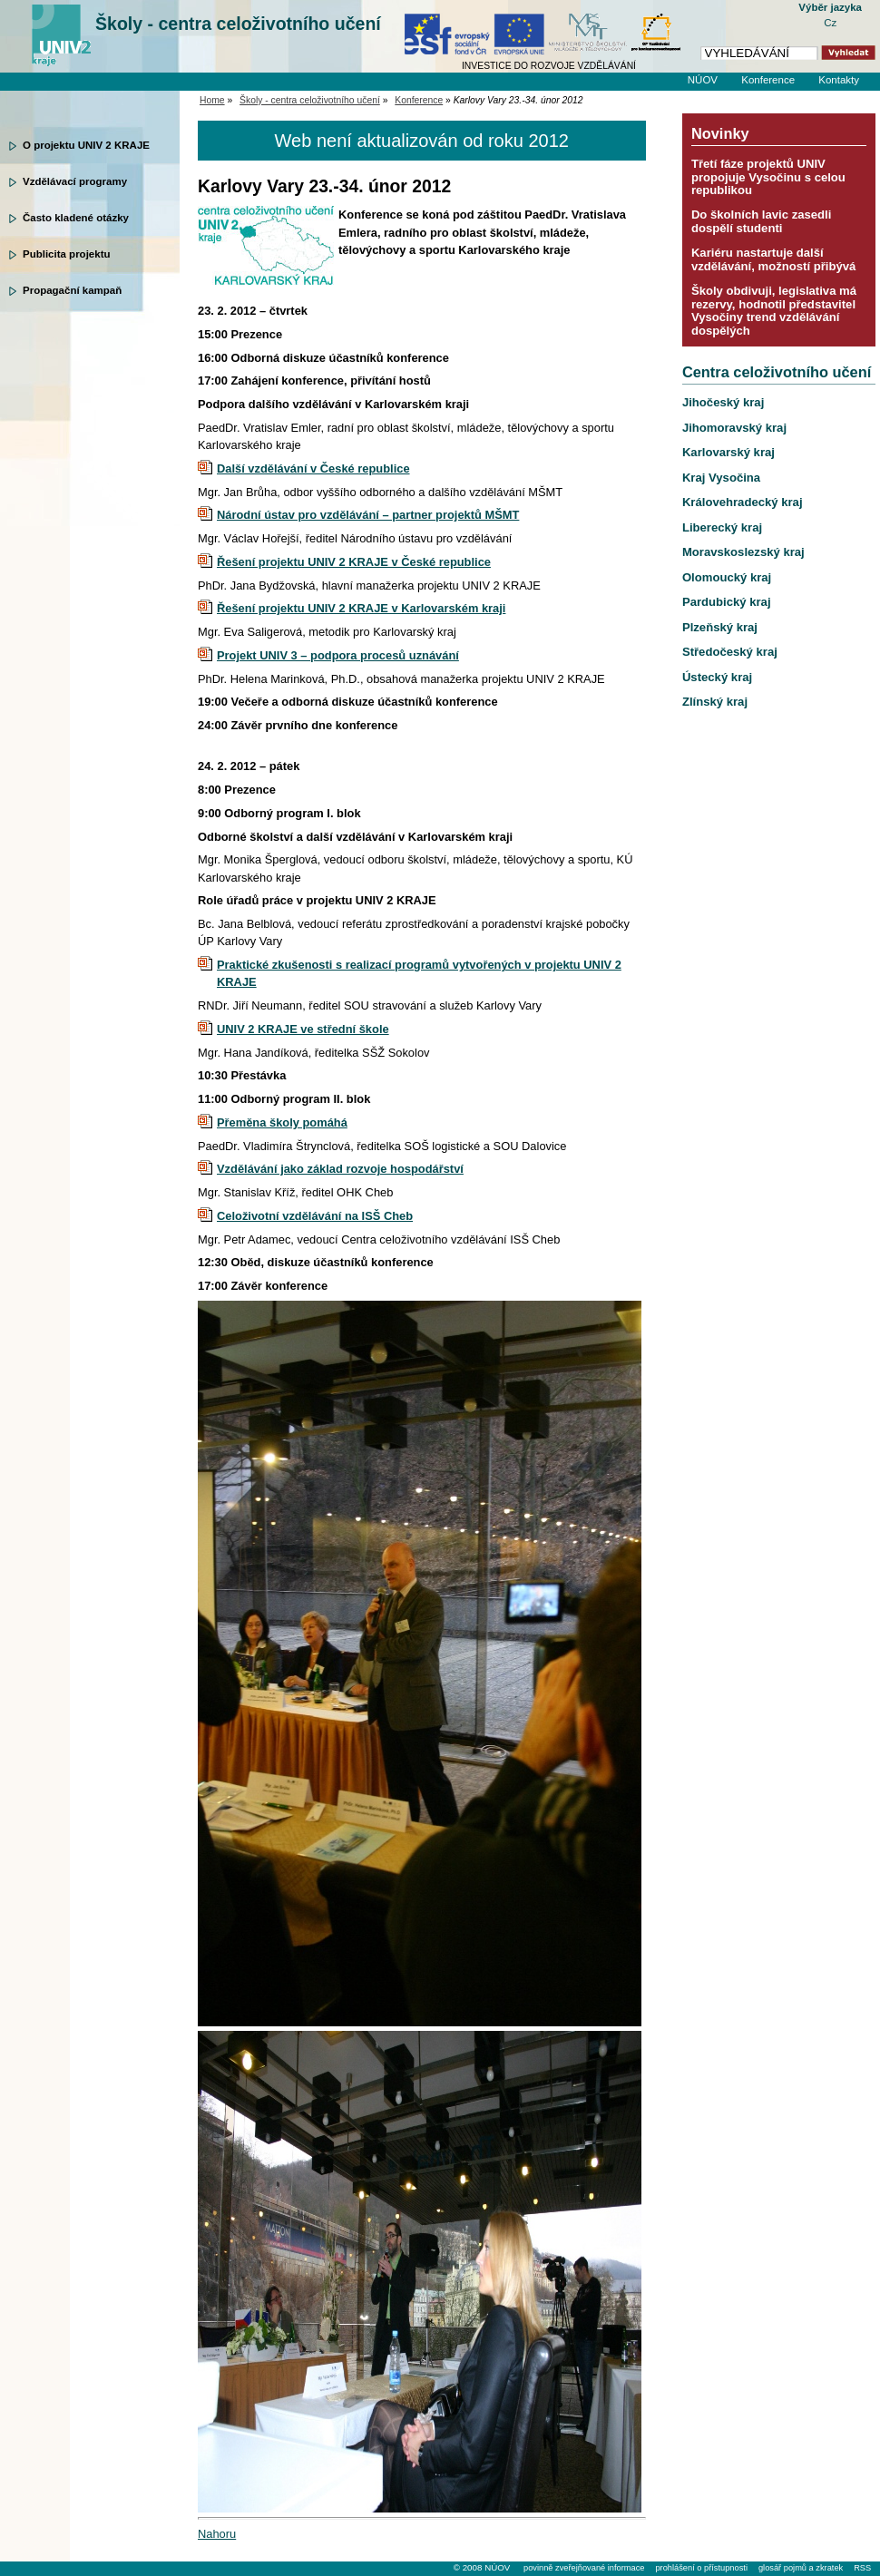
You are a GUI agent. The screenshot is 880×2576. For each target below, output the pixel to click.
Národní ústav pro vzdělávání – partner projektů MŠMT (368, 515)
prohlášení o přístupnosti (701, 2567)
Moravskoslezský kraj (743, 552)
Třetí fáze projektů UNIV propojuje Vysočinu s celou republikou (768, 177)
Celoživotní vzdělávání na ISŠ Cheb (315, 1216)
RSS (862, 2567)
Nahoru (217, 2534)
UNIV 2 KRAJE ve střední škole (303, 1029)
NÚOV (703, 79)
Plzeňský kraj (720, 627)
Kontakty (838, 79)
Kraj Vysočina (721, 477)
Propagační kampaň (72, 290)
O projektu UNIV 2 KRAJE (86, 145)
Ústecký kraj (717, 677)
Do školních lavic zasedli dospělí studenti (761, 221)
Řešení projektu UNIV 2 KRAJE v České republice (354, 562)
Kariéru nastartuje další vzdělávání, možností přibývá (773, 259)
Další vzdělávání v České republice (313, 468)
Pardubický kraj (726, 602)
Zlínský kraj (715, 701)
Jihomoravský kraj (734, 427)
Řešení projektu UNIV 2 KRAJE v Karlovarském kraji (361, 608)
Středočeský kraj (729, 652)
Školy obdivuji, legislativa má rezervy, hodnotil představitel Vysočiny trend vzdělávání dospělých (773, 310)
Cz (830, 22)
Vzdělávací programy (75, 181)
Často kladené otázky (76, 217)
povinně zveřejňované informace (583, 2567)
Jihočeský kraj (723, 402)
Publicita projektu (67, 254)
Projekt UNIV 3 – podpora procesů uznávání (338, 655)
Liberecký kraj (722, 527)
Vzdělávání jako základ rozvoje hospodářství (340, 1169)
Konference (768, 79)
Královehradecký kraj (742, 502)
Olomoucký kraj (726, 577)
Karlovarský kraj (728, 452)
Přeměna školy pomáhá (282, 1122)
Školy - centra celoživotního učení (238, 24)
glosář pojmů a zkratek (800, 2567)
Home (212, 100)
